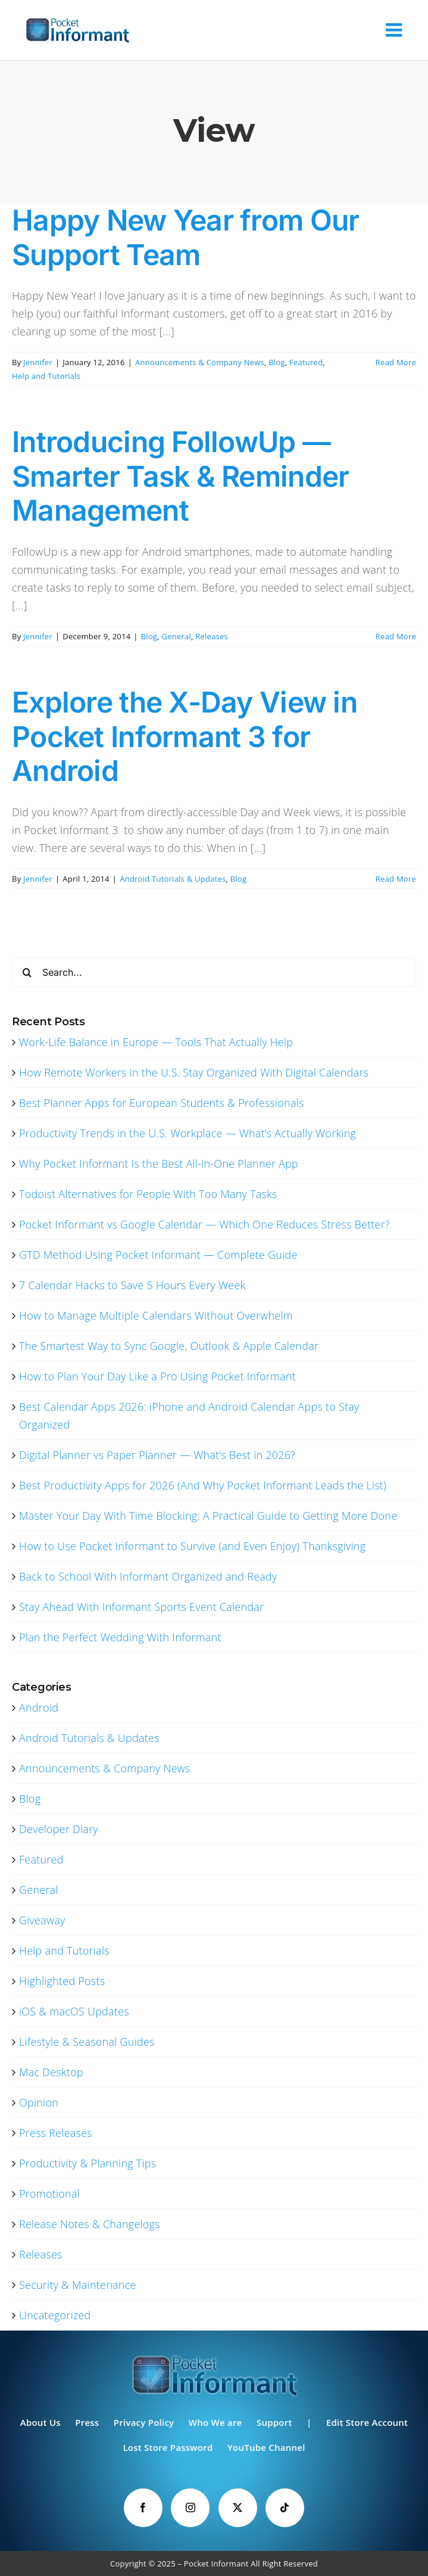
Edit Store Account (367, 2422)
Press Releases (55, 2133)
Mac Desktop (51, 2072)
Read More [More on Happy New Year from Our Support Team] (396, 362)
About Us (40, 2422)
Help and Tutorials (46, 376)
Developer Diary (58, 1829)
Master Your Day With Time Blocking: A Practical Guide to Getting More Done (208, 1515)
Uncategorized (55, 2315)
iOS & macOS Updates (74, 2011)
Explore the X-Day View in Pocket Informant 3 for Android (184, 736)
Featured (306, 362)
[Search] (27, 972)
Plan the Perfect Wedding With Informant (120, 1637)
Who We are (215, 2422)
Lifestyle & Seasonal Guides (87, 2041)
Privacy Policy (144, 2422)
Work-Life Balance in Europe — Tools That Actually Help (156, 1042)
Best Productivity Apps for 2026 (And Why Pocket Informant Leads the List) (202, 1485)
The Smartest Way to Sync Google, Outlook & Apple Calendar (168, 1346)
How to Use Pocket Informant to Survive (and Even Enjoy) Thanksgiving (192, 1546)
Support (274, 2422)
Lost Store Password (168, 2447)
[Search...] (214, 972)
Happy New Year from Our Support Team (185, 237)
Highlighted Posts (62, 1981)
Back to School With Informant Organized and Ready (148, 1576)
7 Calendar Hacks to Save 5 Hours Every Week (132, 1285)
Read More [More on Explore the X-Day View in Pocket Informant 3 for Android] (396, 878)
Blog (276, 362)
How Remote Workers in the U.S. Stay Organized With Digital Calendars (193, 1072)
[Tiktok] (284, 2507)
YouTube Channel (266, 2447)
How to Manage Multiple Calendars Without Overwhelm (156, 1315)
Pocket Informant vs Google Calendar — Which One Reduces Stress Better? (204, 1224)
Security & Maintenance (77, 2285)
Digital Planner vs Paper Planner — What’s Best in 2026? (157, 1455)
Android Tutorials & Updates (173, 878)
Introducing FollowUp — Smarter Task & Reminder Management (180, 476)
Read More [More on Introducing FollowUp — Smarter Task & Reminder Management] (396, 636)
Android (38, 1707)
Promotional (49, 2193)
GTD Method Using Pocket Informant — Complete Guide (158, 1254)
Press (87, 2422)
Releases (211, 636)
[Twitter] (237, 2507)
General (177, 636)
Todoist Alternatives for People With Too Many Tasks (148, 1194)
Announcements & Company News (199, 362)
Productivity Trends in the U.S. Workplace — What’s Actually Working (187, 1133)
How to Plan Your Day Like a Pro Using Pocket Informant (157, 1376)
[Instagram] (190, 2507)
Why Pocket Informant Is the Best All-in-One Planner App (158, 1163)
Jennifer (37, 362)
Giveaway (42, 1920)
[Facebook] (143, 2507)
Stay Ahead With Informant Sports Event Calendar (141, 1607)
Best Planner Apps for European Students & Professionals (161, 1103)
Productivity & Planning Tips (87, 2163)
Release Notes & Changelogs (89, 2224)
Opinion (38, 2102)
